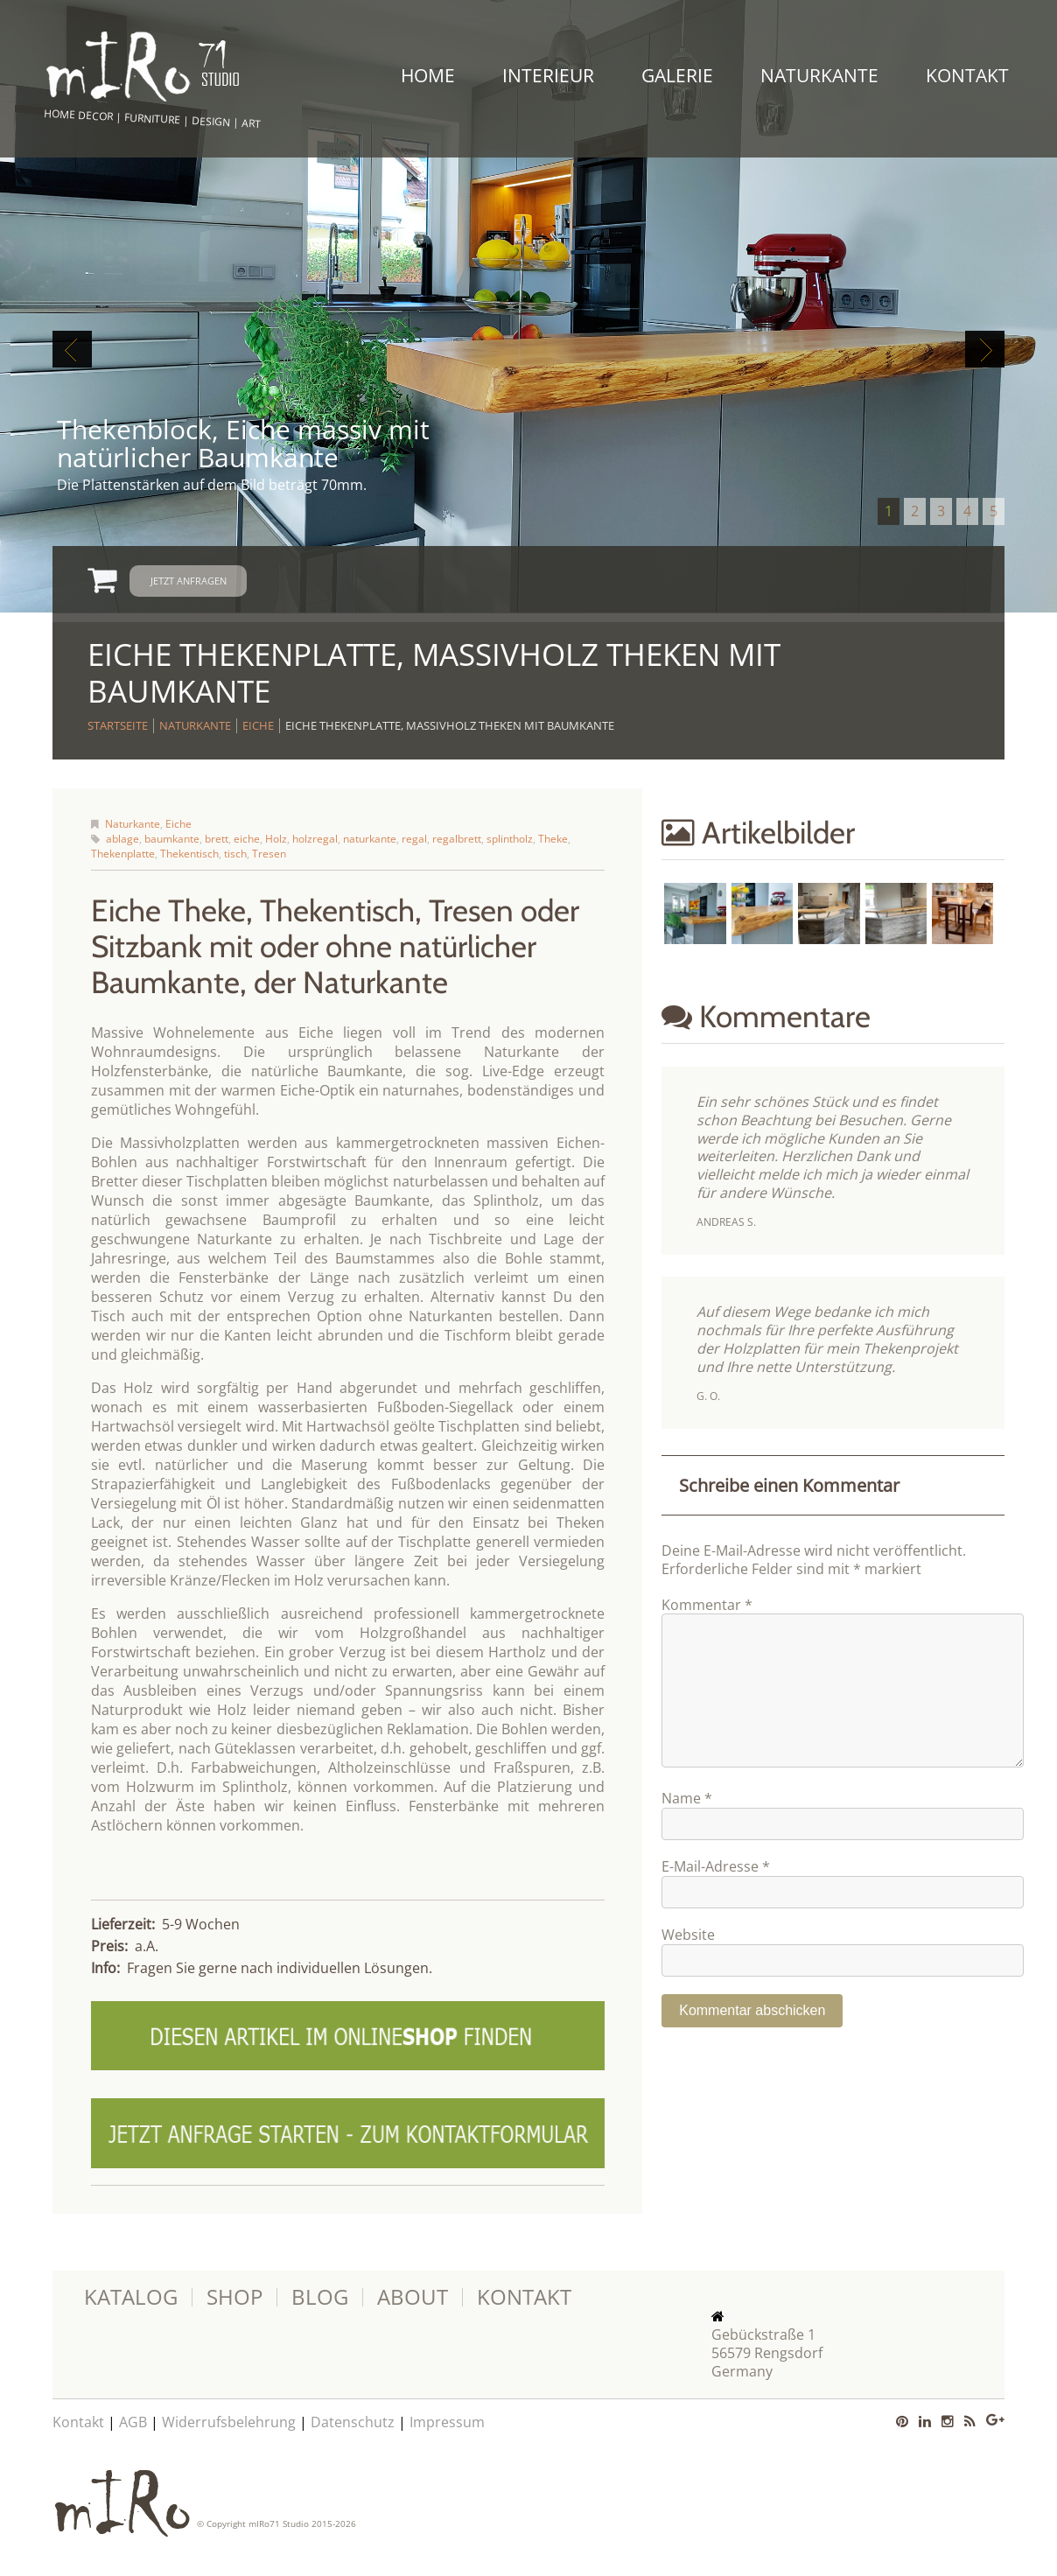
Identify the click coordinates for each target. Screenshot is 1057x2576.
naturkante (369, 838)
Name (687, 1826)
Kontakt (967, 75)
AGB (133, 2422)
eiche (247, 838)
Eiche (258, 725)
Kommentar (707, 1605)
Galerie (677, 75)
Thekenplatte (123, 853)
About (412, 2297)
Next (984, 349)
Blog (319, 2297)
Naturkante (819, 75)
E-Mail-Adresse (716, 1895)
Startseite (118, 725)
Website (688, 1963)
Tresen (269, 853)
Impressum (447, 2422)
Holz (276, 838)
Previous (72, 349)
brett (216, 838)
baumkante (172, 838)
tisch (235, 853)
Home (428, 75)
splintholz (509, 838)
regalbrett (456, 838)
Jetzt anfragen (188, 580)
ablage (122, 838)
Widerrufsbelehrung (229, 2422)
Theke (553, 838)
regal (414, 838)
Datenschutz (353, 2422)
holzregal (315, 838)
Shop (234, 2297)
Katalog (131, 2297)
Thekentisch (189, 853)
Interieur (548, 75)
